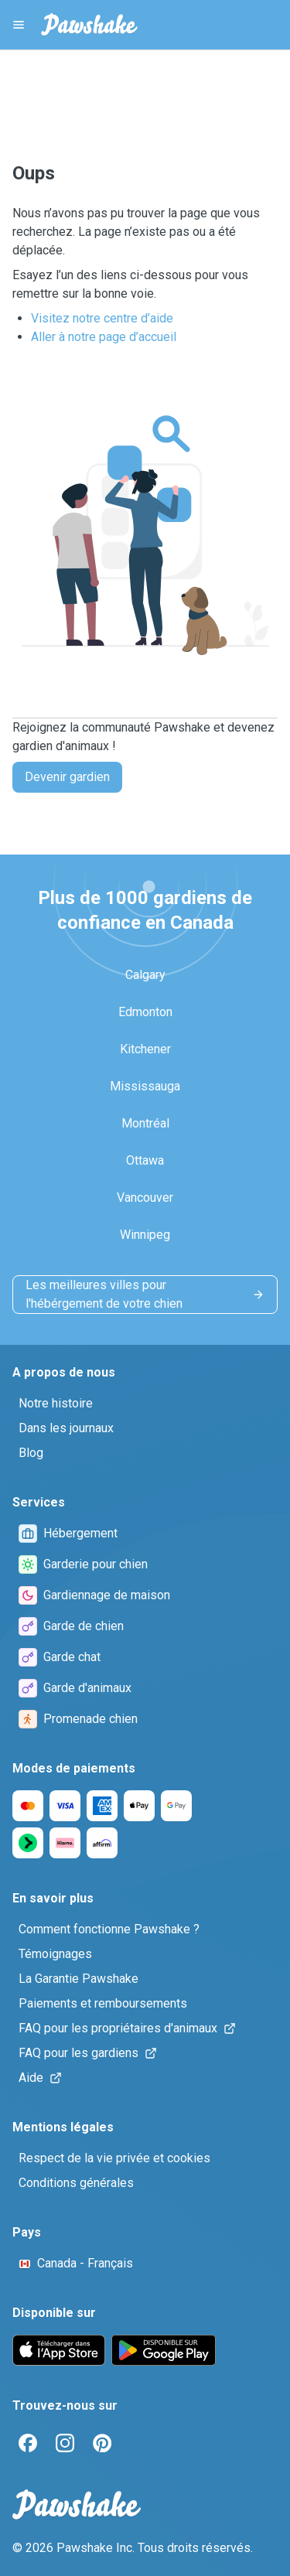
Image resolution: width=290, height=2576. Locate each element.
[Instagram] (64, 2443)
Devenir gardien (67, 776)
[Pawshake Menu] (18, 24)
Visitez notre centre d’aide (102, 318)
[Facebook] (27, 2443)
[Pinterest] (102, 2443)
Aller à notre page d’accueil (103, 336)
